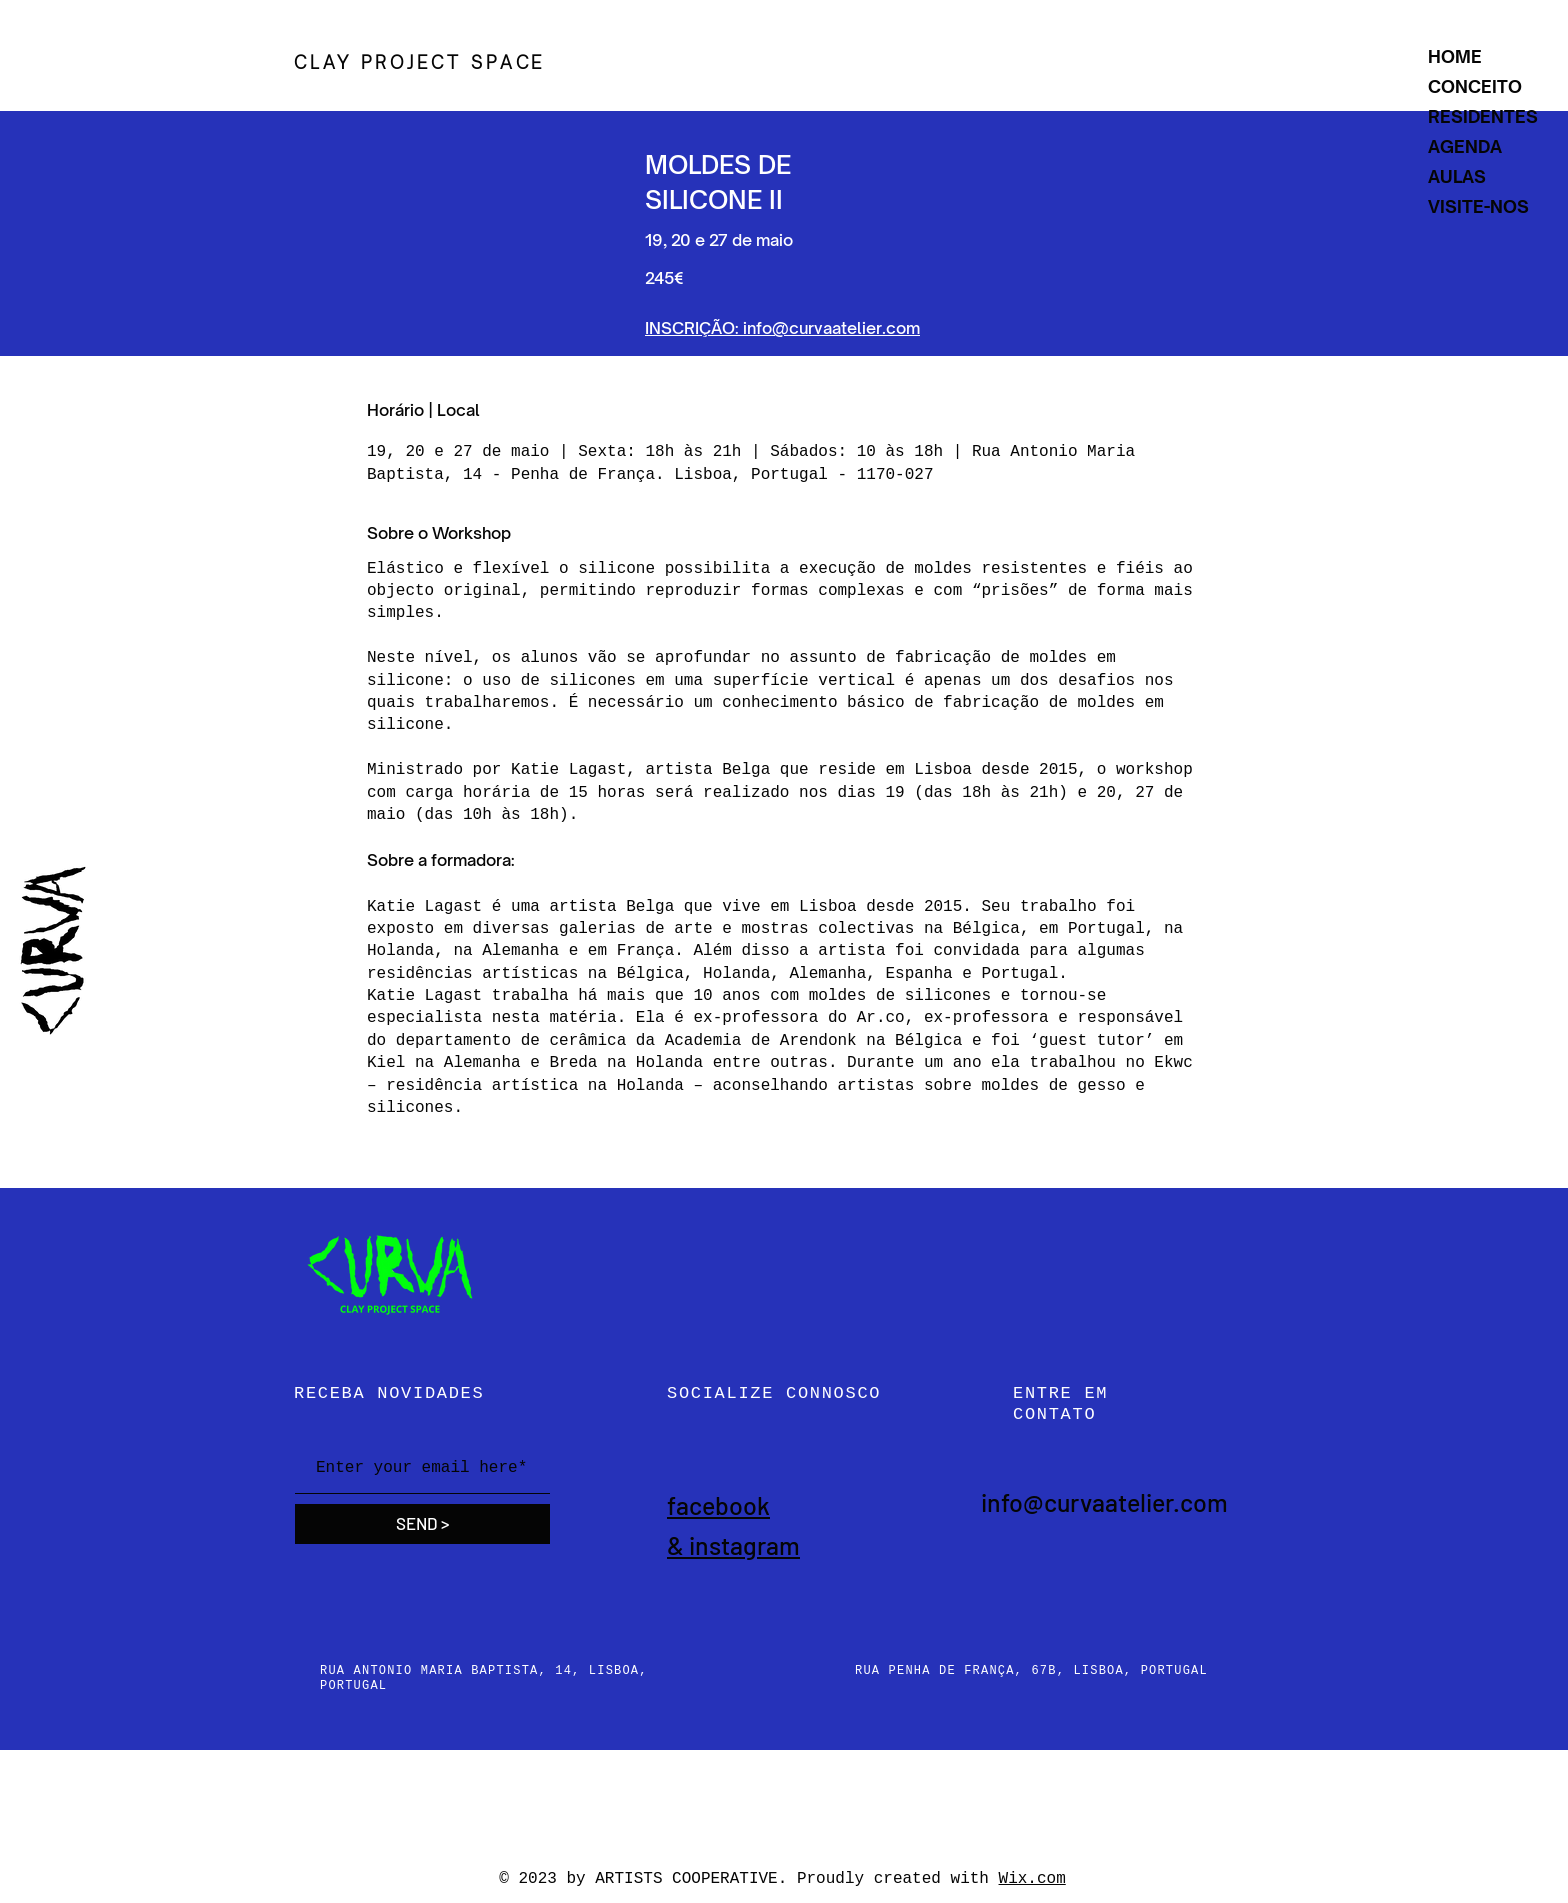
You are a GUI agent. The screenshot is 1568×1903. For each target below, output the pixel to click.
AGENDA (1465, 146)
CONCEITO (1475, 86)
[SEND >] (422, 1524)
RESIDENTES (1483, 116)
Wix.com (1032, 1879)
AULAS (1457, 176)
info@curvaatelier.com (1104, 1502)
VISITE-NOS (1478, 206)
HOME (1455, 56)
